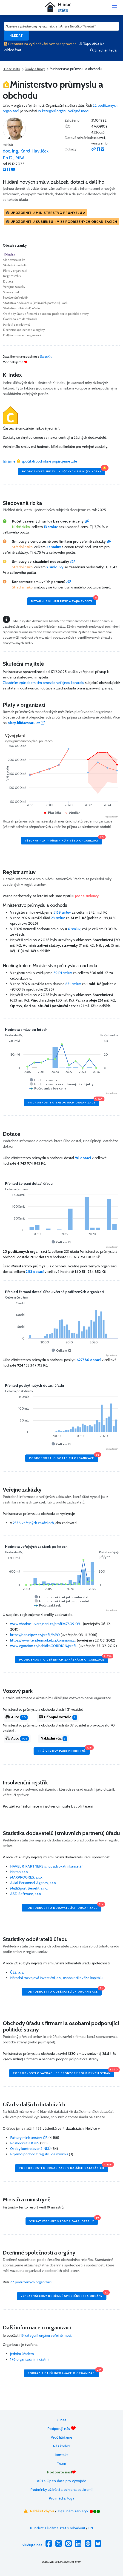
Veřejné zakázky (14, 287)
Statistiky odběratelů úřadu (21, 308)
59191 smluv (62, 973)
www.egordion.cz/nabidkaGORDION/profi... (44, 1646)
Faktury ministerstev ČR (29, 2137)
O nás (61, 2420)
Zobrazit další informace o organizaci (63, 2372)
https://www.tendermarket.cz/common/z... (43, 1640)
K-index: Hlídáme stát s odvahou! (57, 2528)
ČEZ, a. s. (17, 1972)
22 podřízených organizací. (31, 2282)
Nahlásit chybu (38, 2511)
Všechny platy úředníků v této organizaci (63, 839)
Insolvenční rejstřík (15, 297)
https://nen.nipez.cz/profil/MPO (35, 1635)
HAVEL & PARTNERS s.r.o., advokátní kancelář (46, 1866)
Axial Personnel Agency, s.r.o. (33, 1883)
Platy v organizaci (15, 270)
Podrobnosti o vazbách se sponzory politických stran (63, 2072)
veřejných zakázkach (33, 1523)
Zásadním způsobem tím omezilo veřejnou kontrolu (43, 683)
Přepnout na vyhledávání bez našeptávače (40, 44)
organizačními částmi (29, 2359)
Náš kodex (61, 2446)
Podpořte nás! (61, 2472)
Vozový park (11, 292)
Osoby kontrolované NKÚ (30, 2148)
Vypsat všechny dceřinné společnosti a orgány (63, 2295)
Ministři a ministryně (16, 324)
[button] (45, 212)
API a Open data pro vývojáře (61, 2481)
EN (90, 2528)
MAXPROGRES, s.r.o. (26, 1877)
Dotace (8, 281)
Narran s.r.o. (19, 1872)
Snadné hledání (104, 50)
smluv (58, 918)
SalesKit (45, 356)
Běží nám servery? (79, 2511)
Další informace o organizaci (22, 335)
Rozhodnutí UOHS (24, 2143)
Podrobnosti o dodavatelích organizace (63, 1906)
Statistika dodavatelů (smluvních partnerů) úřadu (35, 303)
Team (61, 2463)
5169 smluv (62, 912)
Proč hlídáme (61, 2437)
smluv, (75, 929)
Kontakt (61, 2455)
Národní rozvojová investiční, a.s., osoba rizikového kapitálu (56, 1978)
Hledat (16, 35)
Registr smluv (12, 276)
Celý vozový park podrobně (63, 1750)
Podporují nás (61, 2428)
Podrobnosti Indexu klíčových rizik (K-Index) (63, 470)
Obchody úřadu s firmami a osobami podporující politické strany (46, 314)
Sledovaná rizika (14, 260)
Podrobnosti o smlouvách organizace (63, 1101)
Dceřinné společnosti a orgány (24, 330)
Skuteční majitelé (15, 265)
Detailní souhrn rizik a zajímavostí (63, 600)
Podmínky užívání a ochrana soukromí (61, 2489)
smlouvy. (87, 896)
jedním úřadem (22, 2354)
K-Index (9, 254)
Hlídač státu (11, 69)
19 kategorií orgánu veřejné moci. (63, 111)
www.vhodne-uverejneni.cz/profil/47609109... (46, 1624)
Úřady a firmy (35, 69)
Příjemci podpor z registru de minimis (39, 2154)
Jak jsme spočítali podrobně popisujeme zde (40, 461)
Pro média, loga (61, 2498)
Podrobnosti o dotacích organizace (63, 1457)
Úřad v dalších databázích (20, 319)
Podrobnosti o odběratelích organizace (64, 1990)
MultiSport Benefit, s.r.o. (29, 1888)
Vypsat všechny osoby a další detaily (63, 2220)
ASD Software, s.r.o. (26, 1894)
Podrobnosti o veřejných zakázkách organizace (63, 1658)
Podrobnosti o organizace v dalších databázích (63, 2167)
